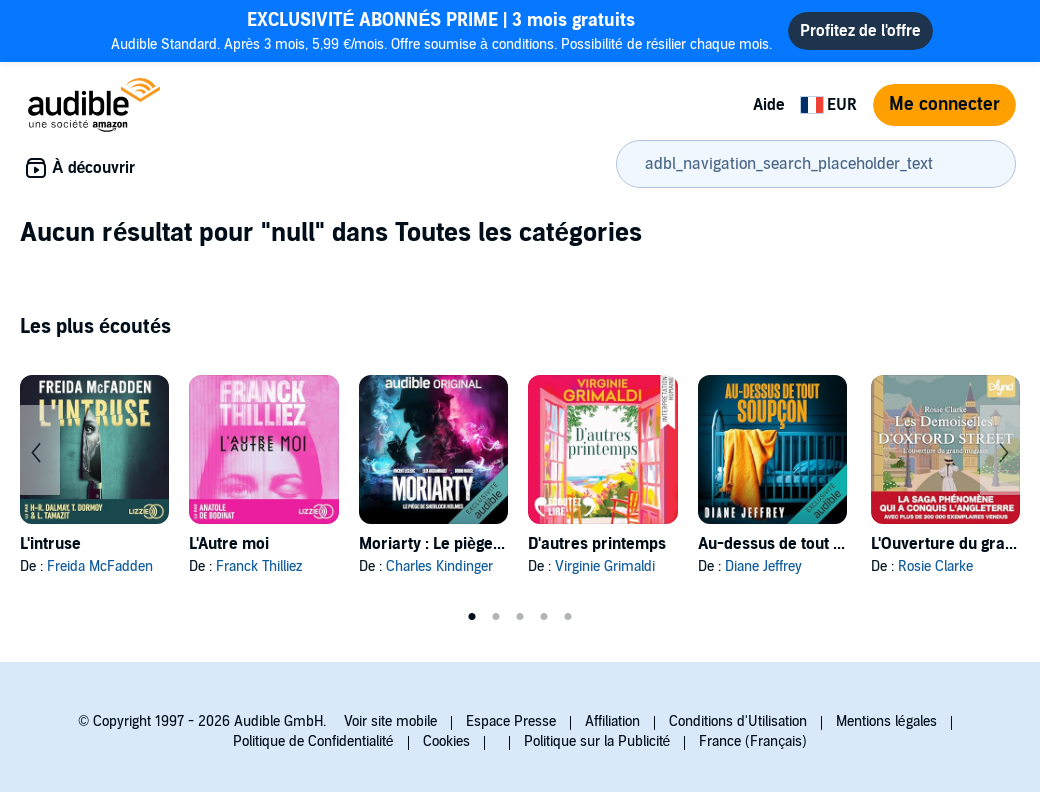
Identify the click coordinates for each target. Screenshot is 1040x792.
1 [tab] (472, 617)
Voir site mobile (390, 721)
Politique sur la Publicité (597, 741)
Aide (769, 105)
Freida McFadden (100, 566)
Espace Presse (511, 721)
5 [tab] (568, 617)
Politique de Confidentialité (313, 741)
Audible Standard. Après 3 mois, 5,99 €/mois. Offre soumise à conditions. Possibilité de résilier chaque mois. (442, 30)
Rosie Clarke (935, 566)
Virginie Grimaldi (605, 566)
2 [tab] (496, 617)
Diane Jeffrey (763, 566)
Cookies (446, 741)
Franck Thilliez (259, 566)
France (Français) (753, 741)
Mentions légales (886, 721)
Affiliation (612, 721)
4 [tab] (544, 617)
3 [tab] (520, 617)
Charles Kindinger (439, 566)
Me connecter (944, 104)
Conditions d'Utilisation (738, 721)
